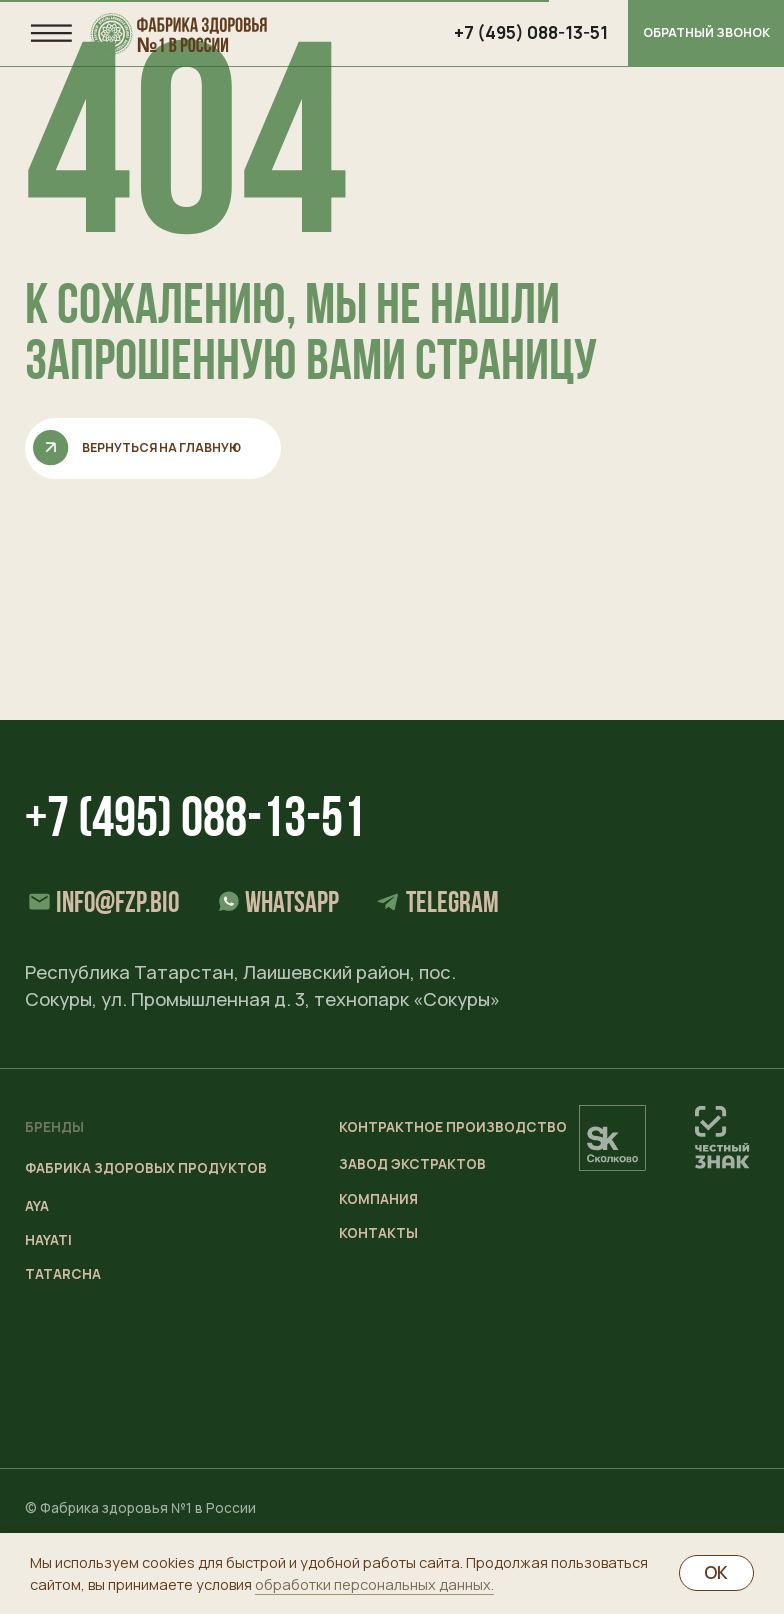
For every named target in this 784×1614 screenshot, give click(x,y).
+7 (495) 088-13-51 (195, 822)
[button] (706, 33)
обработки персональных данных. (374, 1584)
